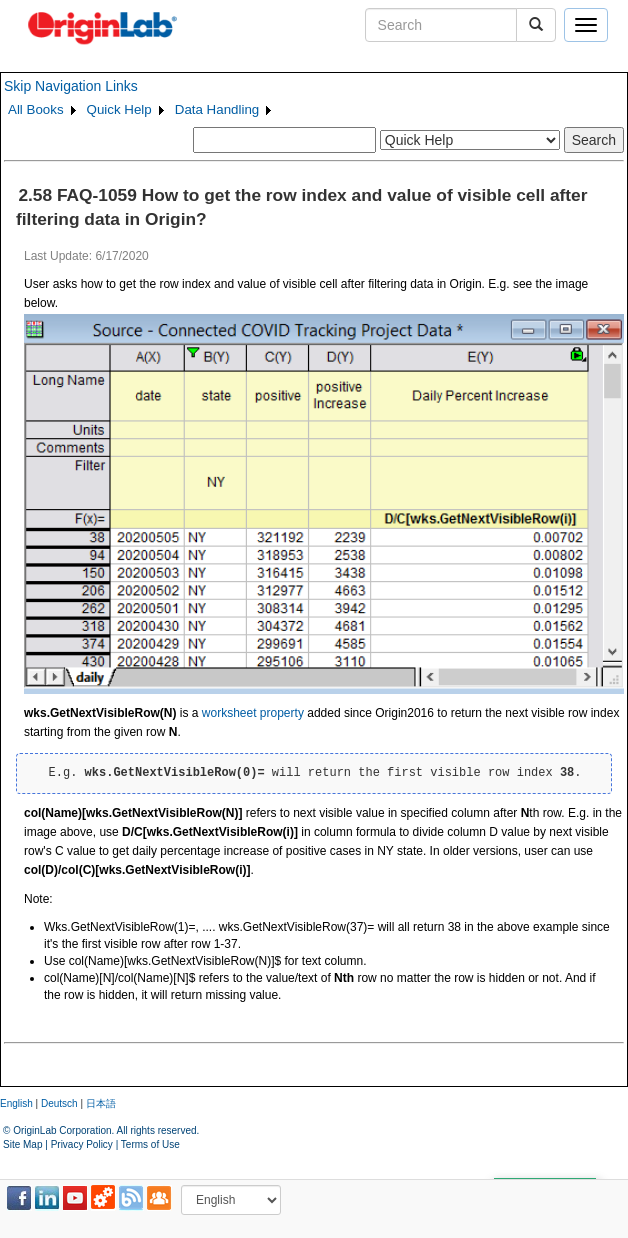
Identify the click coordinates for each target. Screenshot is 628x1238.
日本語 (101, 1103)
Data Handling (217, 109)
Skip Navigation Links (71, 86)
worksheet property (253, 713)
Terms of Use (150, 1144)
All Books (36, 109)
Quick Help (119, 109)
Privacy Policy (82, 1144)
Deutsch (59, 1103)
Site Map (22, 1144)
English (16, 1103)
